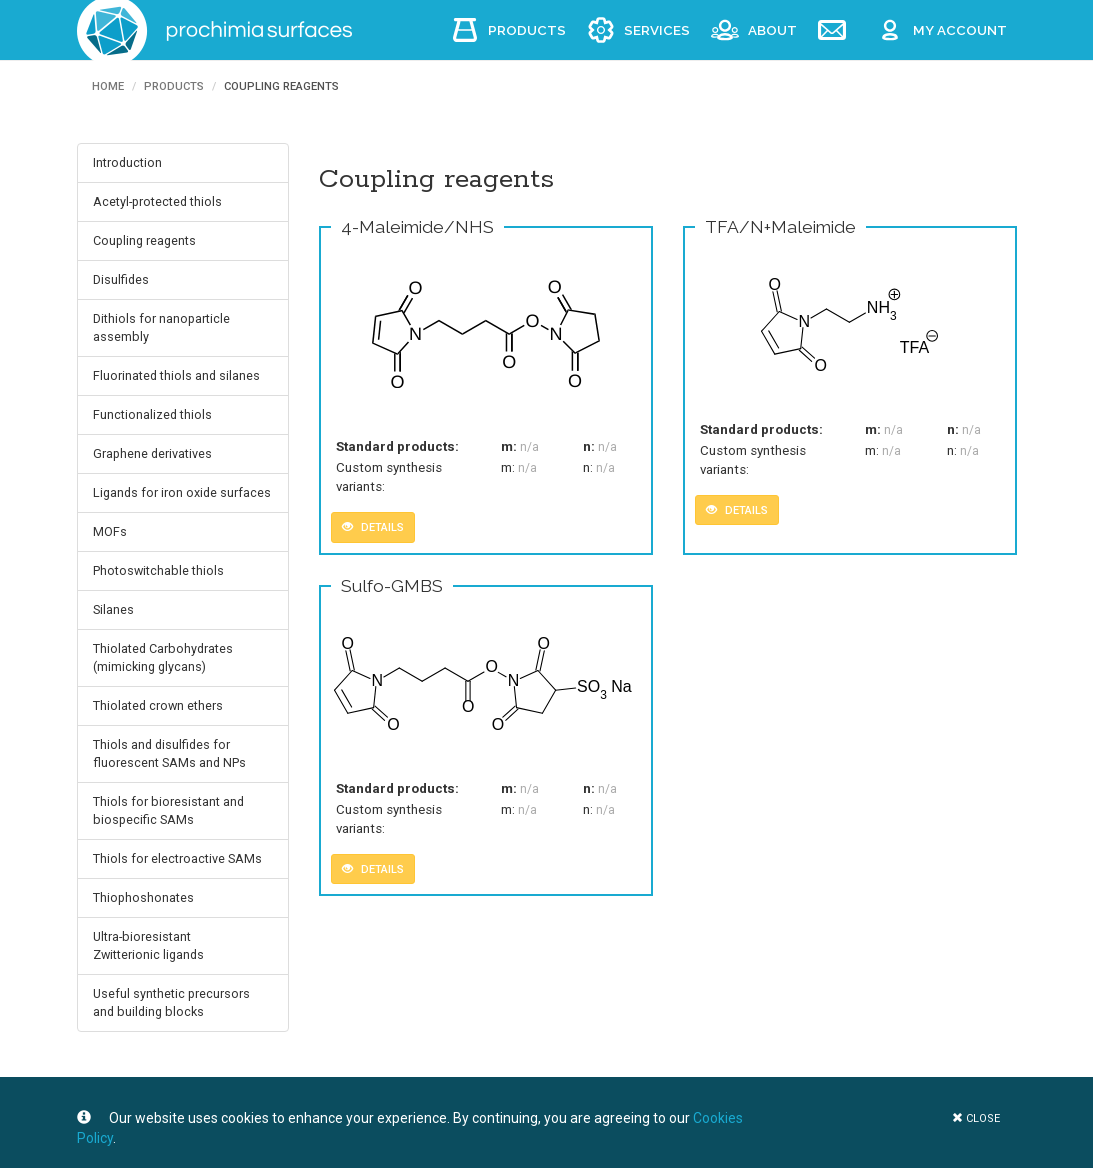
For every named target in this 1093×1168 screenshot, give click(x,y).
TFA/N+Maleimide (780, 227)
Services (657, 30)
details (373, 527)
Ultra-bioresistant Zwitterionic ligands (148, 945)
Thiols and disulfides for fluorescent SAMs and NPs (169, 753)
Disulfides (121, 279)
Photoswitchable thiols (158, 570)
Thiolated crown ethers (158, 705)
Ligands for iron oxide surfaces (182, 492)
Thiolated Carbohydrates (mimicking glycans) (163, 657)
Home (108, 86)
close (976, 1118)
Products (527, 30)
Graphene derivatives (152, 453)
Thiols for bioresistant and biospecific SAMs (168, 810)
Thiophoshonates (143, 897)
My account (960, 30)
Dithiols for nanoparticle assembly (161, 327)
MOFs (110, 531)
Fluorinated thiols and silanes (176, 375)
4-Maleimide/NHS (417, 227)
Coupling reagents (144, 240)
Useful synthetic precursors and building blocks (171, 1002)
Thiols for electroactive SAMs (177, 858)
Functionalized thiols (152, 414)
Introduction (127, 162)
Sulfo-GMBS (392, 586)
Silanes (113, 609)
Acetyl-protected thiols (157, 201)
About (772, 30)
